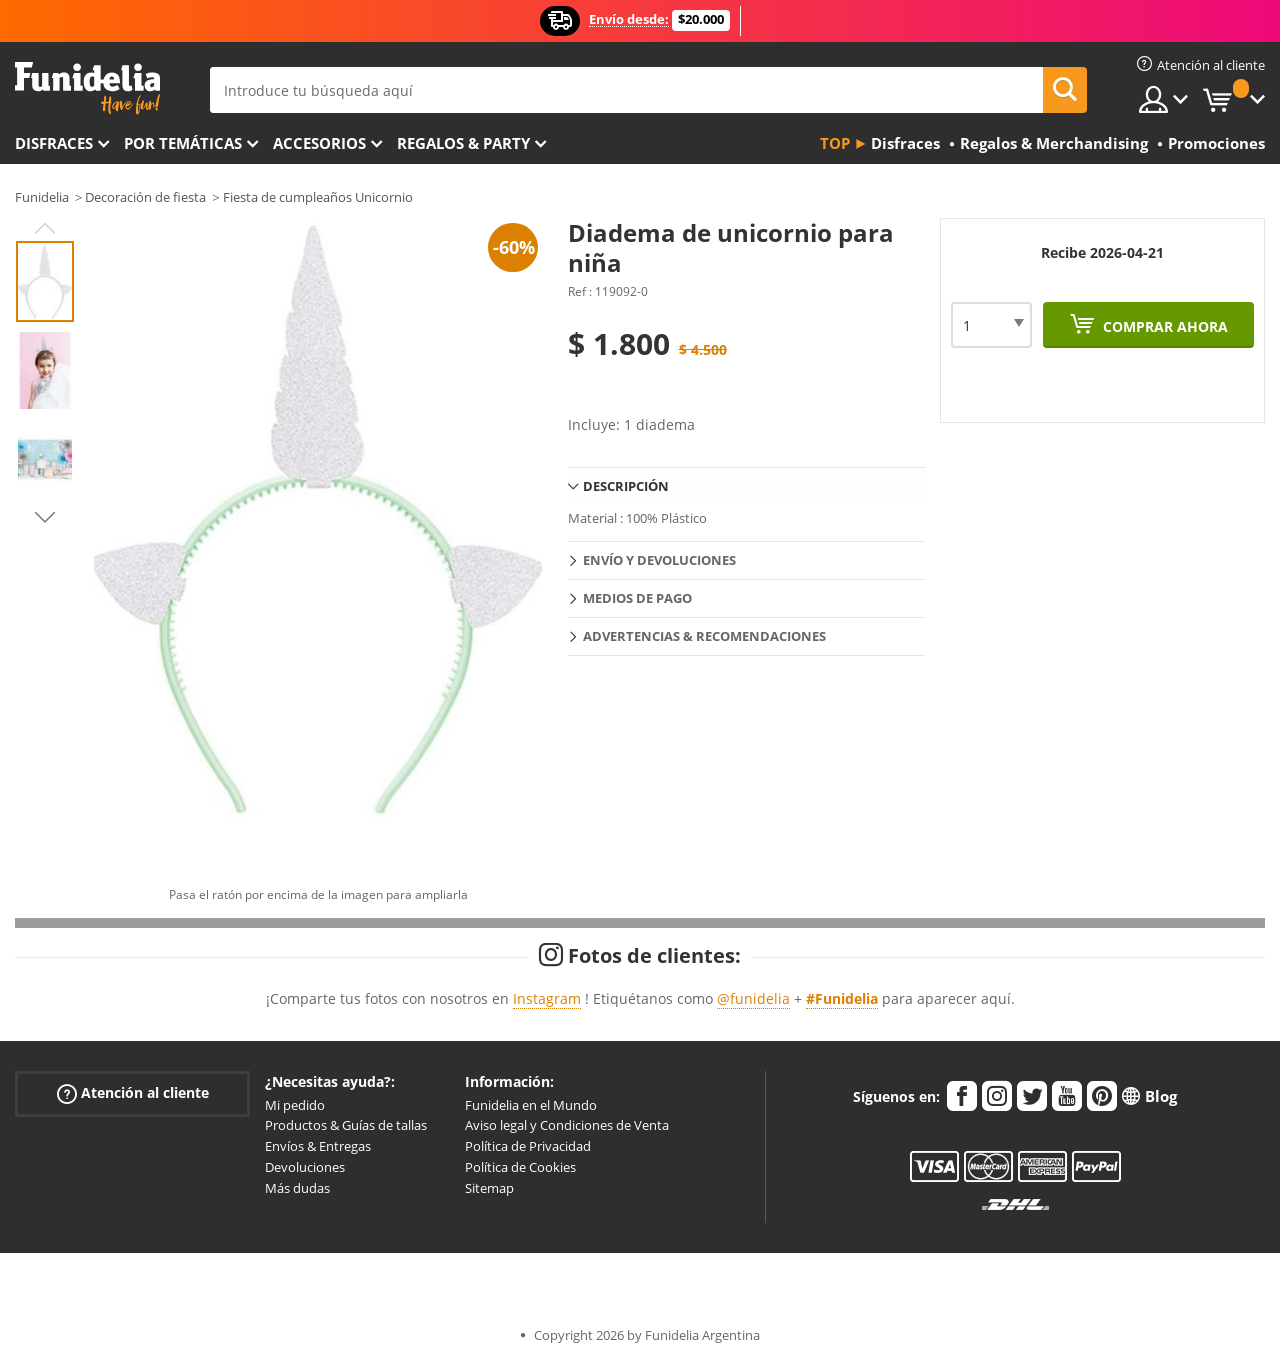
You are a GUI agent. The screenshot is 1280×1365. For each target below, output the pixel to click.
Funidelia (42, 197)
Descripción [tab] (626, 486)
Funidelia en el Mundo (531, 1105)
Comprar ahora (1163, 326)
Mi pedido (295, 1105)
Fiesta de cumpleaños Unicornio (318, 197)
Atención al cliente (133, 1092)
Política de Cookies (520, 1167)
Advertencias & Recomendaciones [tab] (704, 636)
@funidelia (753, 998)
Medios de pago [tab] (637, 598)
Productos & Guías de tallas (346, 1125)
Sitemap (489, 1188)
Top (835, 143)
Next (45, 517)
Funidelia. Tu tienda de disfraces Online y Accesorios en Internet (87, 88)
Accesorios (319, 143)
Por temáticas (183, 143)
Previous (45, 228)
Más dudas (297, 1188)
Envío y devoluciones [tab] (659, 560)
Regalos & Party (463, 143)
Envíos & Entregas (318, 1146)
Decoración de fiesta (145, 197)
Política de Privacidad (528, 1146)
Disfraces (54, 143)
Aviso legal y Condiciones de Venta (567, 1125)
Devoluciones (305, 1167)
